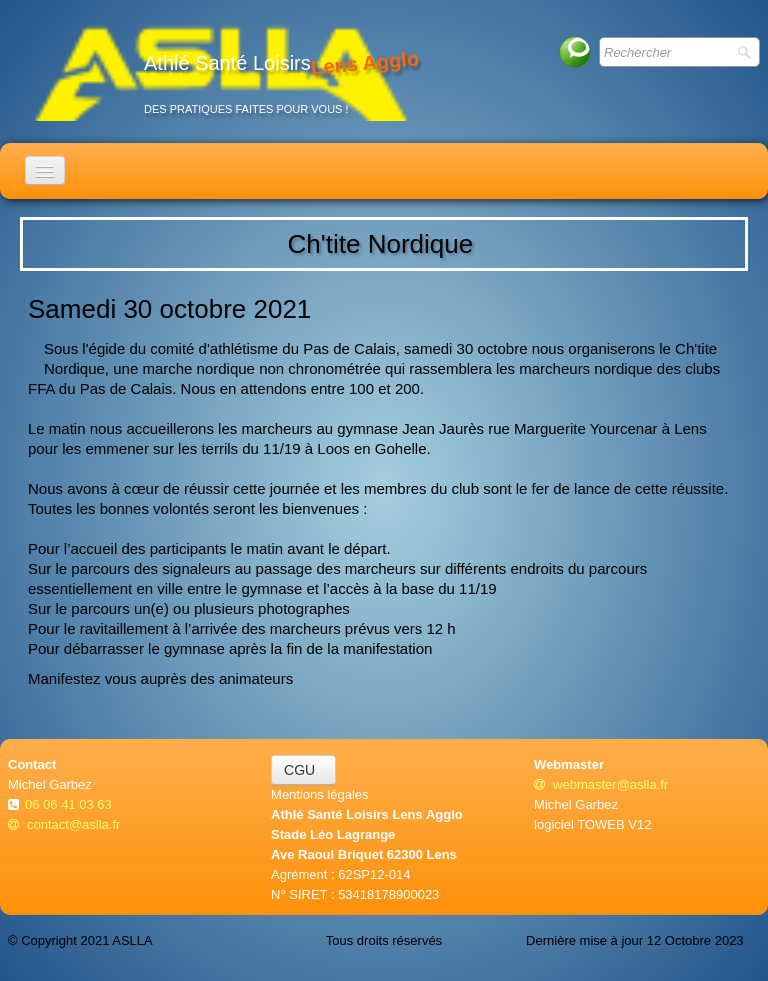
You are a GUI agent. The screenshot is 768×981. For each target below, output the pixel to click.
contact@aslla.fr (64, 824)
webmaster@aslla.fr (601, 784)
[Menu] (45, 170)
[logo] (221, 71)
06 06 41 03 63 (70, 804)
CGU (303, 770)
